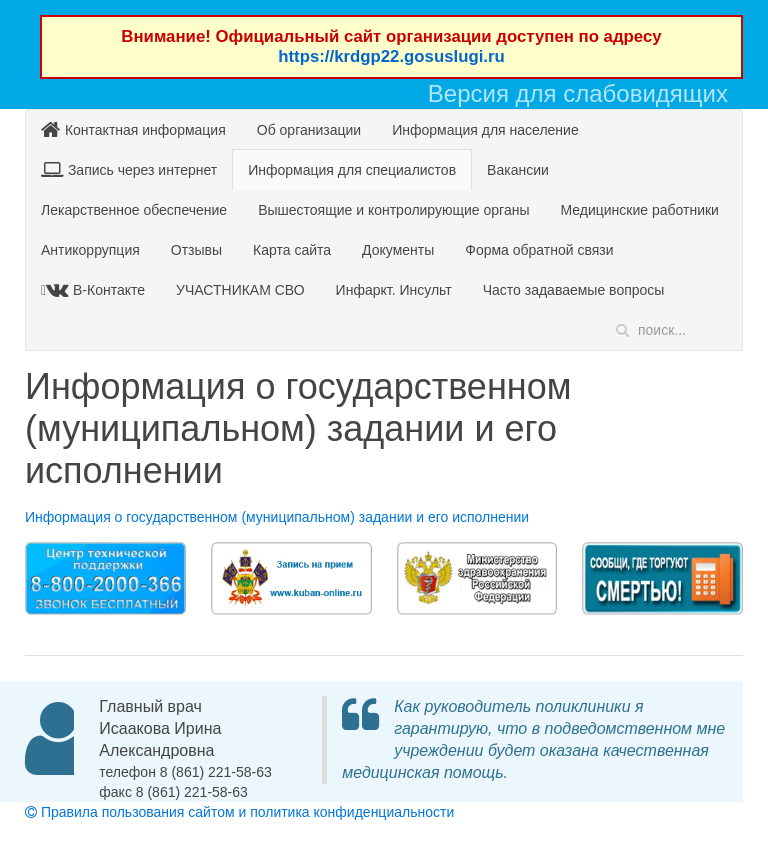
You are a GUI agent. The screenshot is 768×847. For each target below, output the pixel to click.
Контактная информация (133, 129)
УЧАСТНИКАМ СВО (240, 290)
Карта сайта (292, 250)
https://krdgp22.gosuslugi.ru (391, 56)
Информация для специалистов (352, 170)
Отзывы (196, 250)
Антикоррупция (90, 250)
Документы (398, 250)
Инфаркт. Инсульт (394, 290)
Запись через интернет (129, 169)
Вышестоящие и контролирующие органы (393, 210)
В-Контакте (95, 289)
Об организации (309, 130)
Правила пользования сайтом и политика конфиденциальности (239, 812)
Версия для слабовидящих (578, 93)
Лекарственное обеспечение (134, 210)
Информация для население (485, 130)
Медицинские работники (639, 210)
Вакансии (518, 170)
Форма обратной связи (539, 250)
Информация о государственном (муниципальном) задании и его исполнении (277, 517)
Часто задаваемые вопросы (574, 290)
